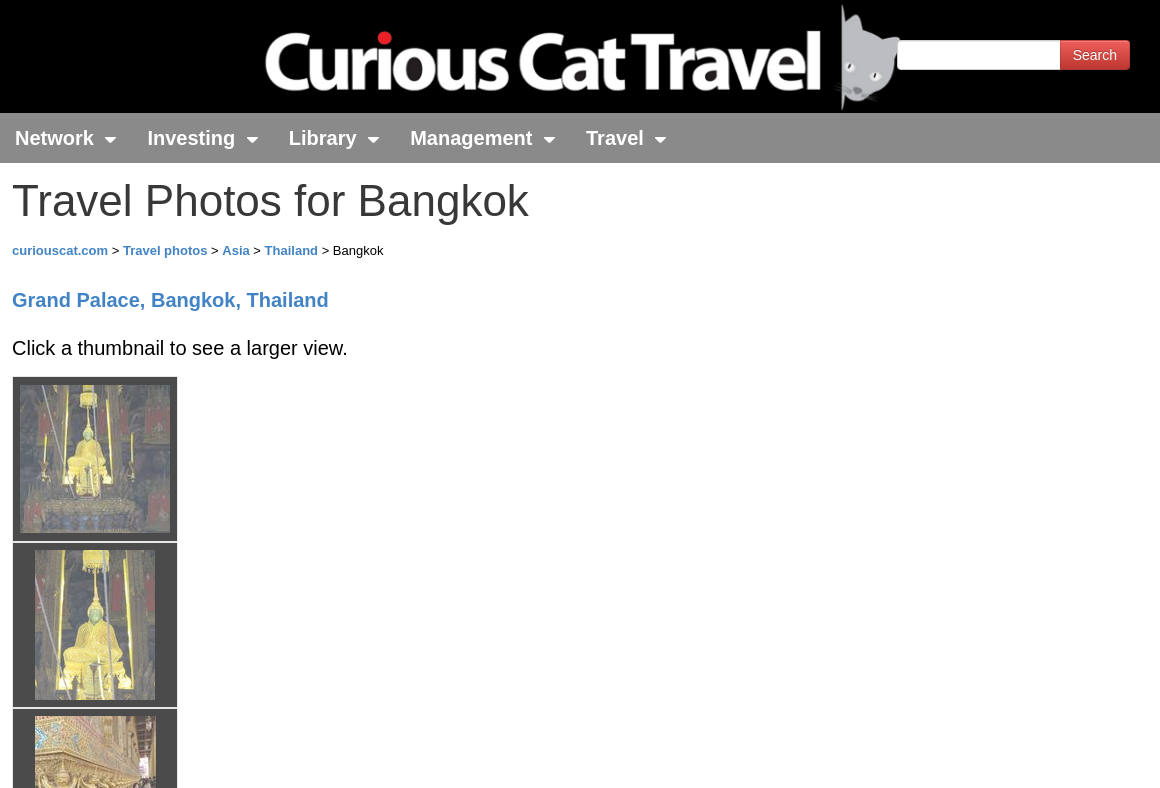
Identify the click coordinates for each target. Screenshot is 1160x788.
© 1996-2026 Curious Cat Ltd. (121, 755)
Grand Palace (170, 300)
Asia (237, 250)
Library (334, 138)
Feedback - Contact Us (1062, 755)
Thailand (293, 250)
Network (66, 138)
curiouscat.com (60, 250)
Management (483, 138)
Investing (202, 138)
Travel (626, 138)
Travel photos (167, 250)
